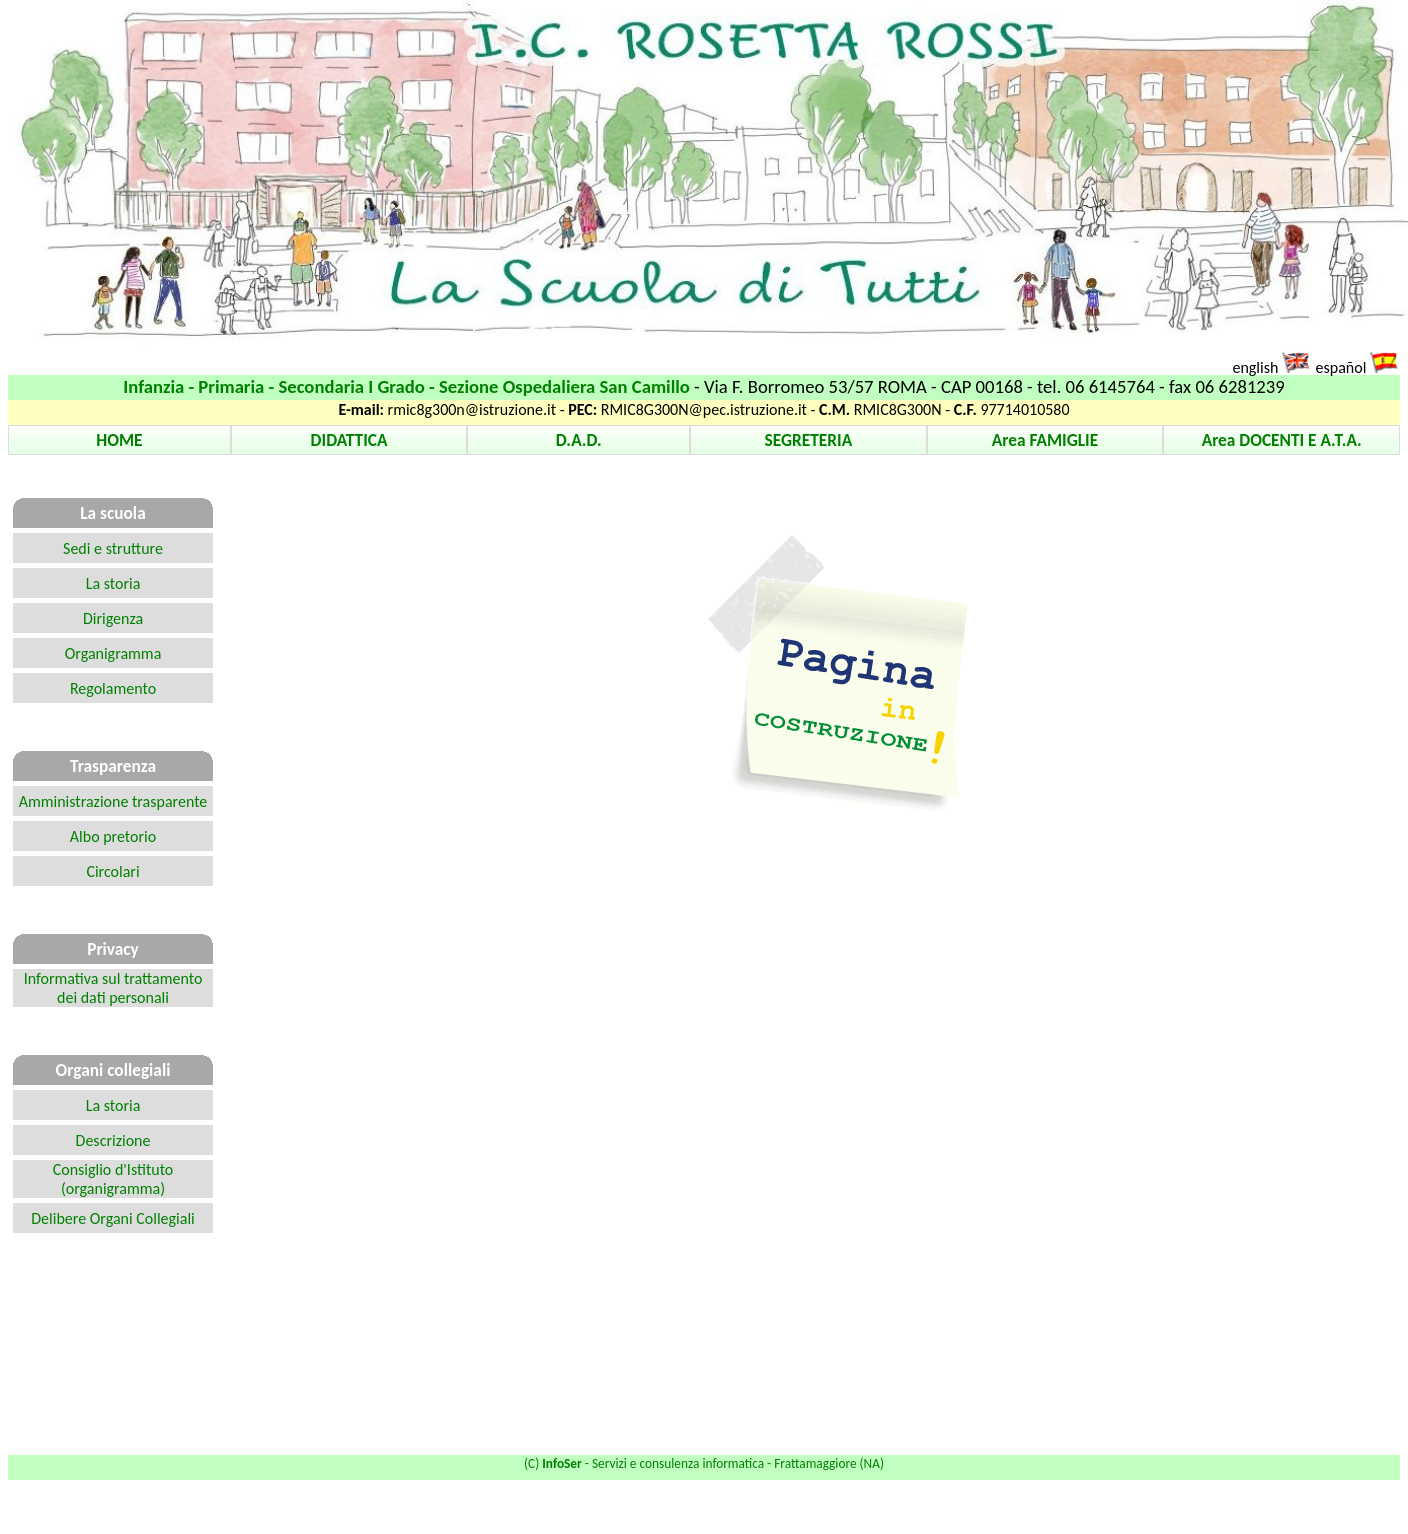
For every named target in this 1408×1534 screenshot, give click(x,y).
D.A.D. (579, 440)
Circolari (112, 871)
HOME (119, 440)
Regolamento (113, 688)
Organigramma (113, 653)
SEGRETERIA (809, 440)
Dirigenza (113, 618)
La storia (113, 583)
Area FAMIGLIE (1045, 440)
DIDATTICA (349, 440)
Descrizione (113, 1140)
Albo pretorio (113, 836)
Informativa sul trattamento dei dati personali (113, 988)
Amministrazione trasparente (113, 801)
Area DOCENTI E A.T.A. (1282, 440)
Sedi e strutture (113, 548)
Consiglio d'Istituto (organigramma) (113, 1179)
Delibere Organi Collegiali (113, 1218)
